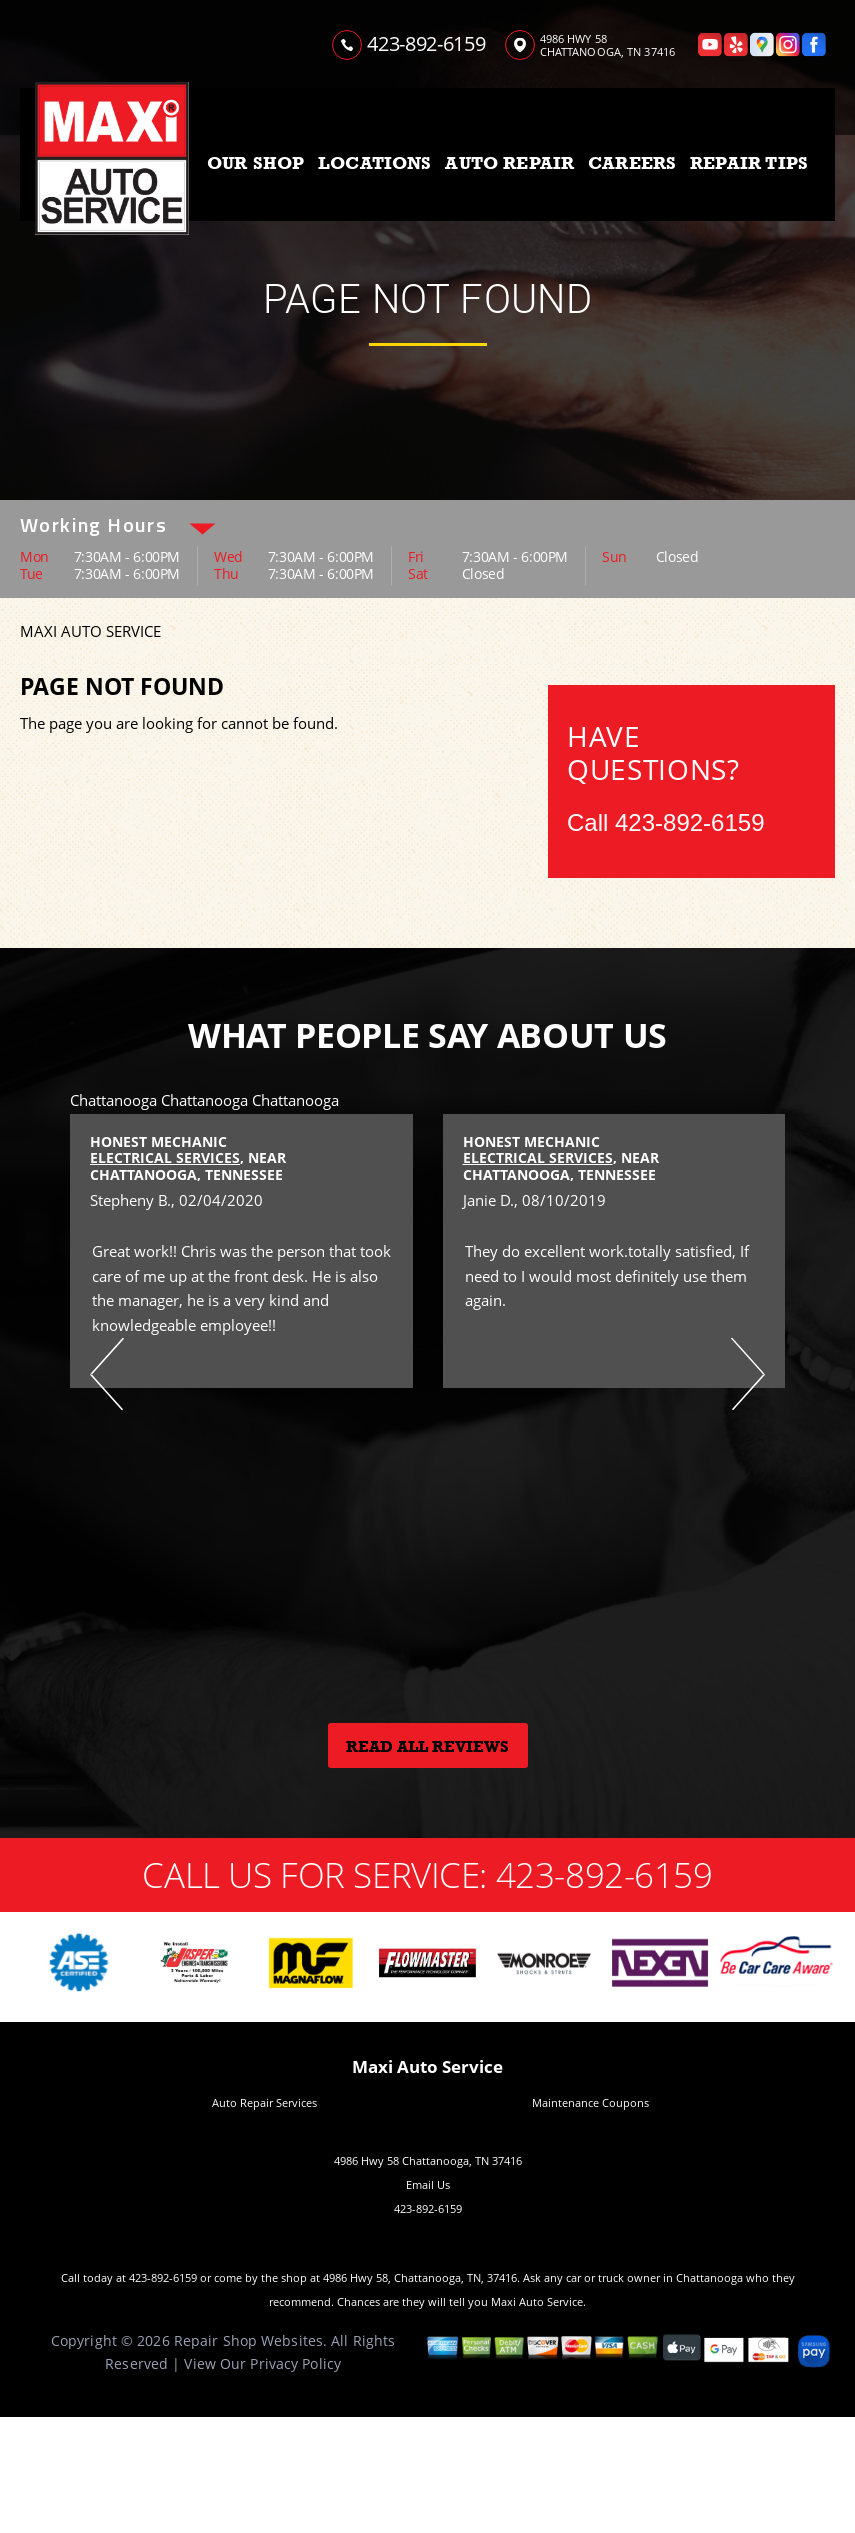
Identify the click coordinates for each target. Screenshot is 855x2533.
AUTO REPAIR (509, 163)
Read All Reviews (427, 1747)
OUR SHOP (255, 163)
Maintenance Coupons (590, 2102)
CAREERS (632, 163)
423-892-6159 (426, 43)
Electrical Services (165, 1157)
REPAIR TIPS (749, 163)
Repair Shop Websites (248, 2340)
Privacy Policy (295, 2363)
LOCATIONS (375, 163)
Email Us (428, 2184)
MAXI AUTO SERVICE (90, 631)
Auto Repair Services (264, 2102)
